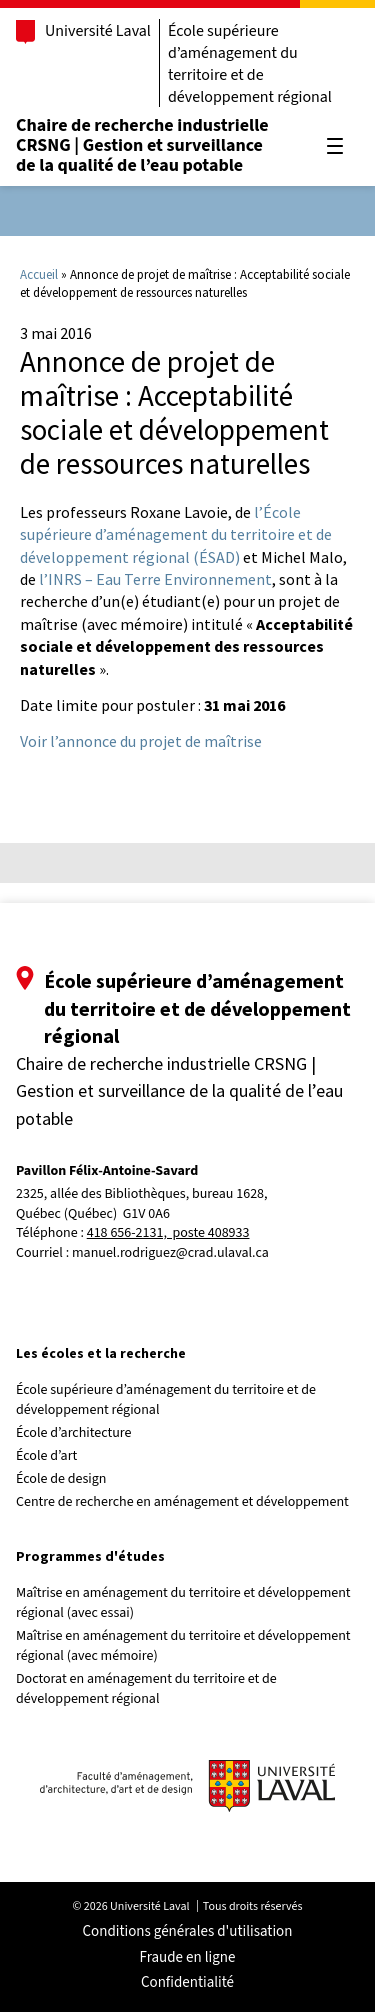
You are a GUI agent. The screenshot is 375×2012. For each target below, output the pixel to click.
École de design (61, 1479)
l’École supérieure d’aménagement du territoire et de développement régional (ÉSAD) (176, 534)
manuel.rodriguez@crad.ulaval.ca (170, 1253)
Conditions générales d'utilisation (188, 1931)
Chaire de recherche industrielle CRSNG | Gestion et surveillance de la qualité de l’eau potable (142, 145)
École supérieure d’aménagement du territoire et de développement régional (250, 64)
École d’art (46, 1456)
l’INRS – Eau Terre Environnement (155, 579)
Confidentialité (187, 1982)
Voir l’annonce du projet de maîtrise (141, 741)
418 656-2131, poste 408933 (168, 1233)
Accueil (39, 274)
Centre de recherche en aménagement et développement (182, 1502)
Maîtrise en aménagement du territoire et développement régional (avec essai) (183, 1603)
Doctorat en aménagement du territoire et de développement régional (146, 1689)
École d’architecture (74, 1433)
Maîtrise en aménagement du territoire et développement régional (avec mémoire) (183, 1646)
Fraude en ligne (188, 1957)
